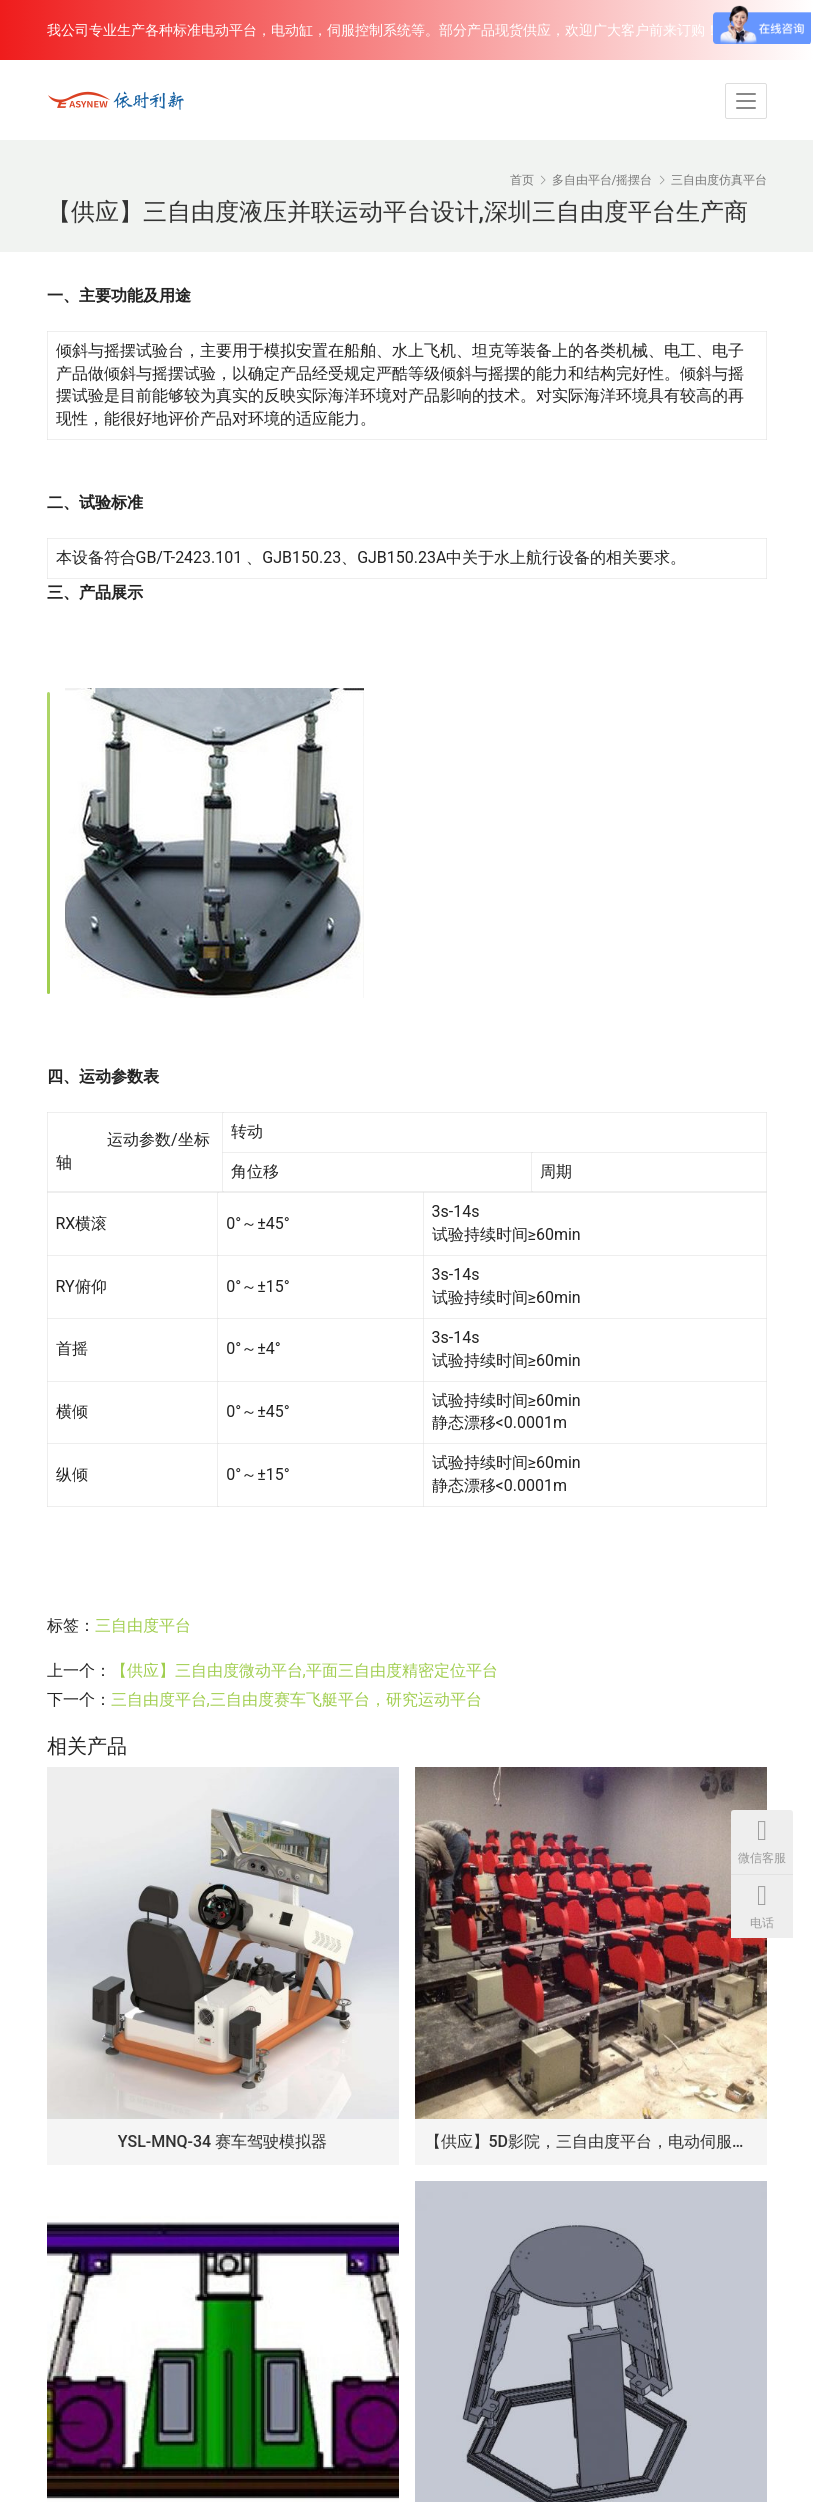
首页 (522, 180)
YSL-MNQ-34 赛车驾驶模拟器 (222, 2141)
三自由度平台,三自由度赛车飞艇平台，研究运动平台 (296, 1699)
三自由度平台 (143, 1625)
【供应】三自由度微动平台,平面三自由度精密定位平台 (304, 1670)
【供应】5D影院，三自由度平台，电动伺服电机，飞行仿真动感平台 (591, 2141)
